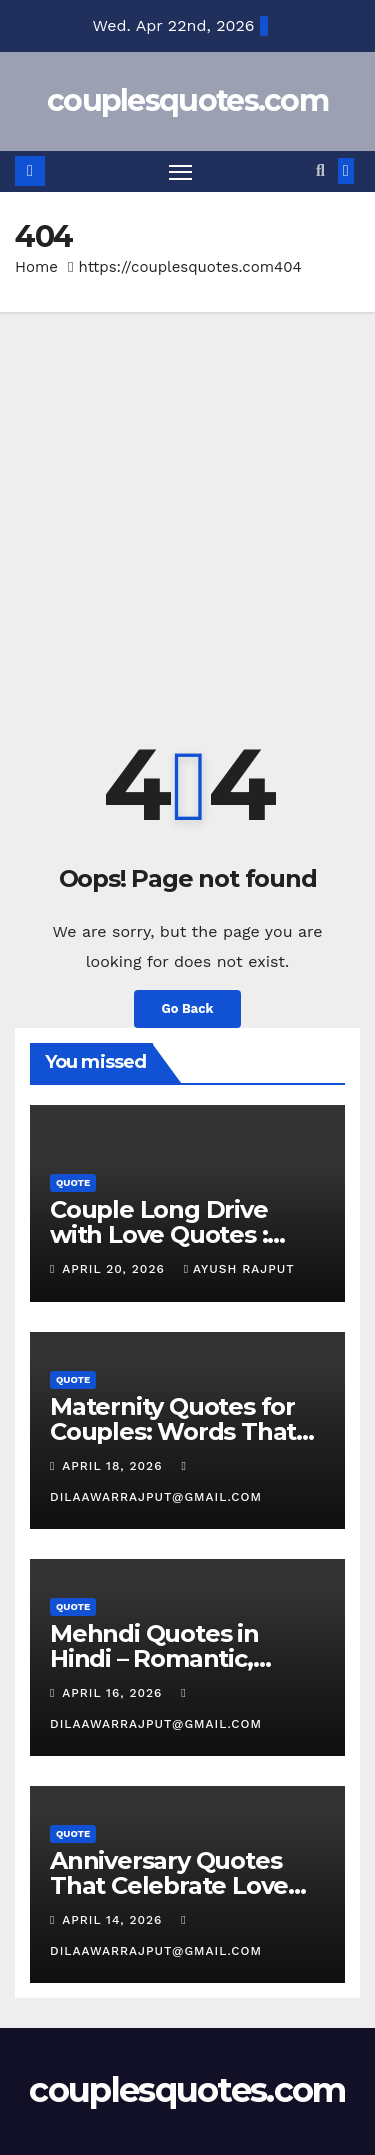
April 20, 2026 (115, 1269)
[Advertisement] (187, 509)
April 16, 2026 (114, 1693)
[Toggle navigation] (181, 172)
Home (36, 267)
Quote (73, 1182)
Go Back (188, 1008)
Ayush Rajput (239, 1269)
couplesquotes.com (187, 100)
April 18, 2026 (114, 1466)
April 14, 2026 (114, 1920)
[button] (320, 170)
